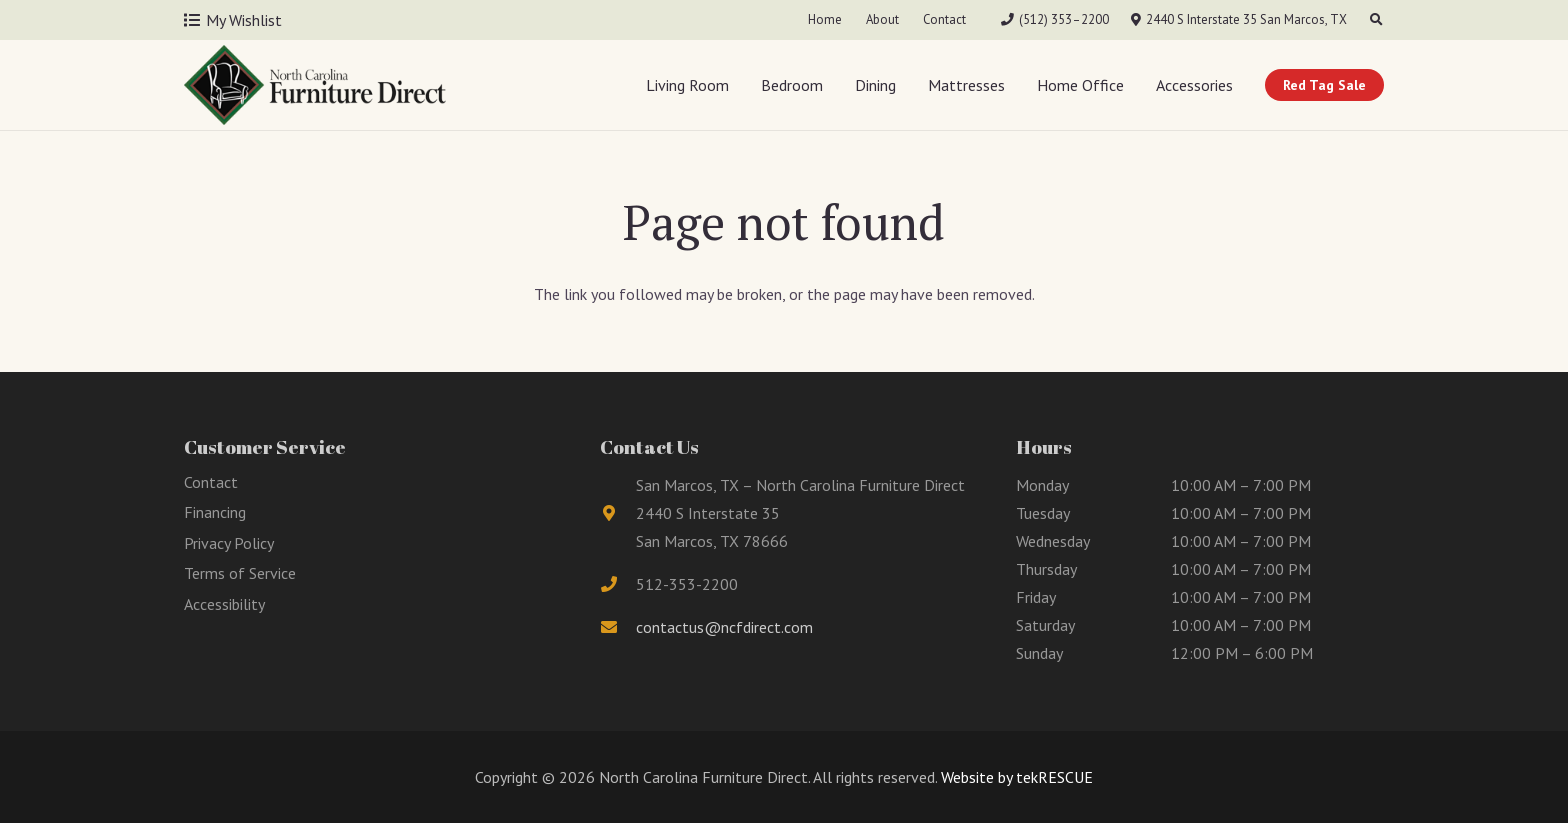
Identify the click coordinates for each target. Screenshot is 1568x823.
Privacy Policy (229, 543)
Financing (215, 512)
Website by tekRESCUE (1015, 777)
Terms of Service (240, 573)
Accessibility (224, 604)
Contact (211, 482)
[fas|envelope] (618, 627)
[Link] (315, 85)
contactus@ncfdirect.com (724, 627)
